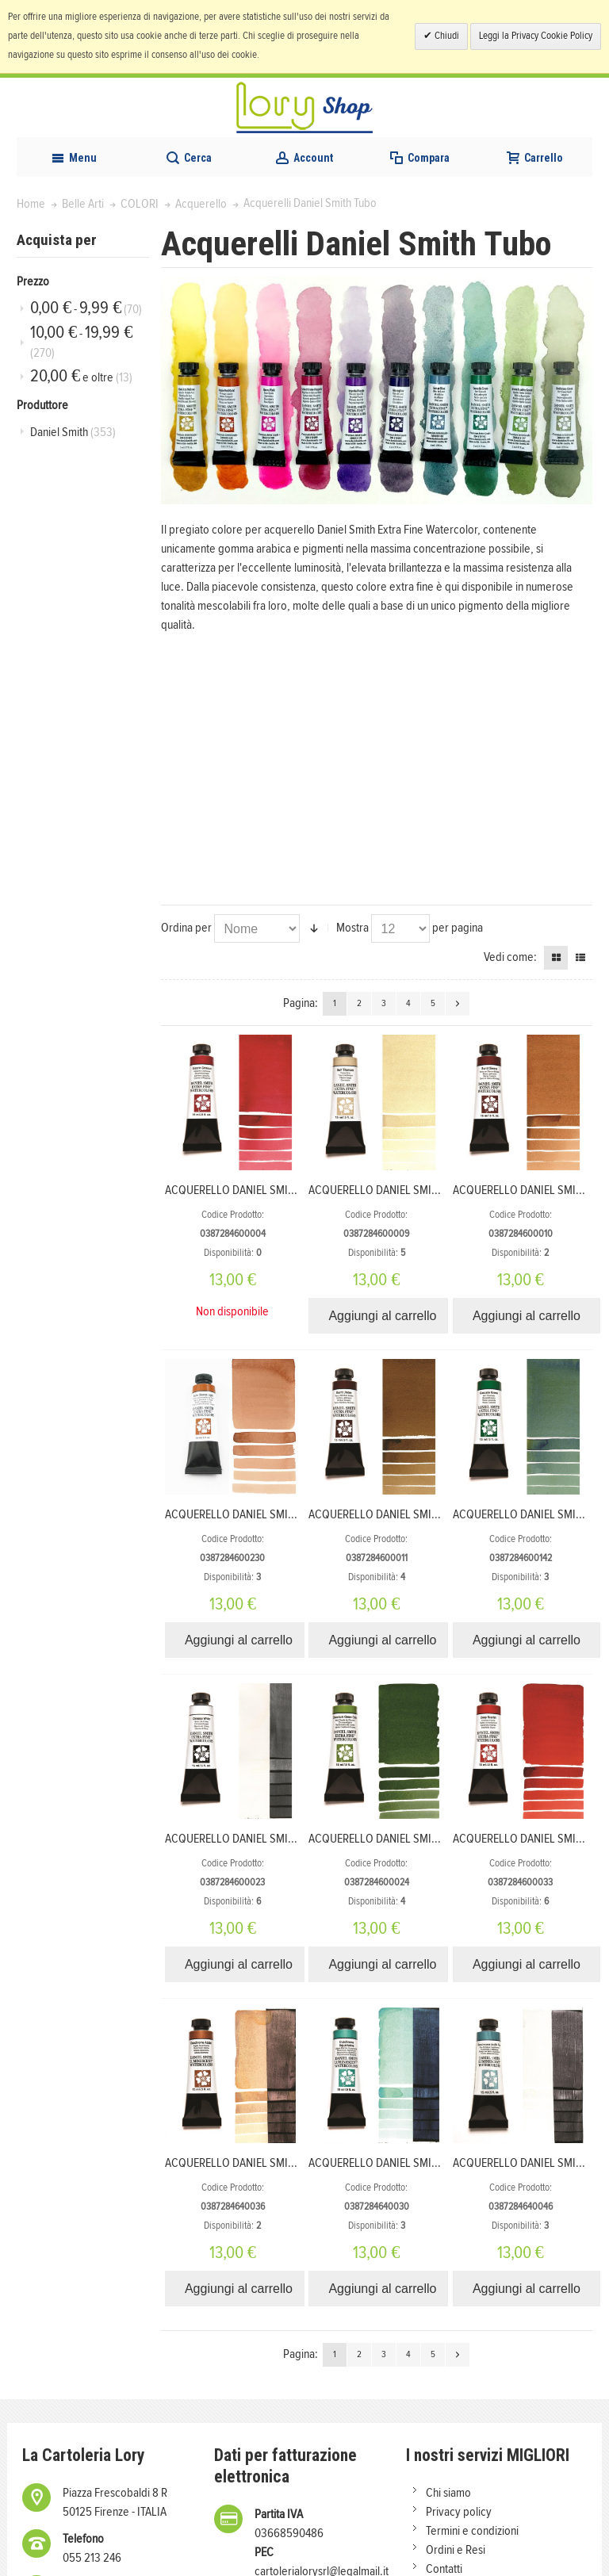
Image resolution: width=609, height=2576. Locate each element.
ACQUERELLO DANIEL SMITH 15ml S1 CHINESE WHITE (289, 1838)
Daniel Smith (73, 432)
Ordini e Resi (455, 2549)
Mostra (352, 927)
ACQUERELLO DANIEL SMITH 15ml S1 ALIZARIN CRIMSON (298, 1190)
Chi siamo (448, 2492)
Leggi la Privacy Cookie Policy (535, 36)
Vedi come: (510, 957)
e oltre (81, 376)
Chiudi (445, 36)
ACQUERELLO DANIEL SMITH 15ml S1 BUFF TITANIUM (432, 1190)
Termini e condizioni (472, 2530)
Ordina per (186, 927)
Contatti (444, 2569)
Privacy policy (459, 2511)
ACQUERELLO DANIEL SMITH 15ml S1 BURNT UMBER (430, 1514)
